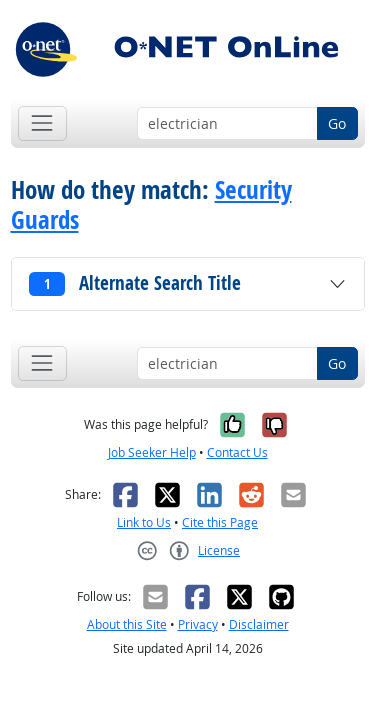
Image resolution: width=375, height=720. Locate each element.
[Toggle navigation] (42, 123)
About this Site (127, 624)
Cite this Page (220, 522)
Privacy (198, 624)
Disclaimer (259, 624)
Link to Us (144, 522)
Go (337, 123)
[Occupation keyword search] (227, 124)
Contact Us (237, 452)
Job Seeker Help (152, 452)
